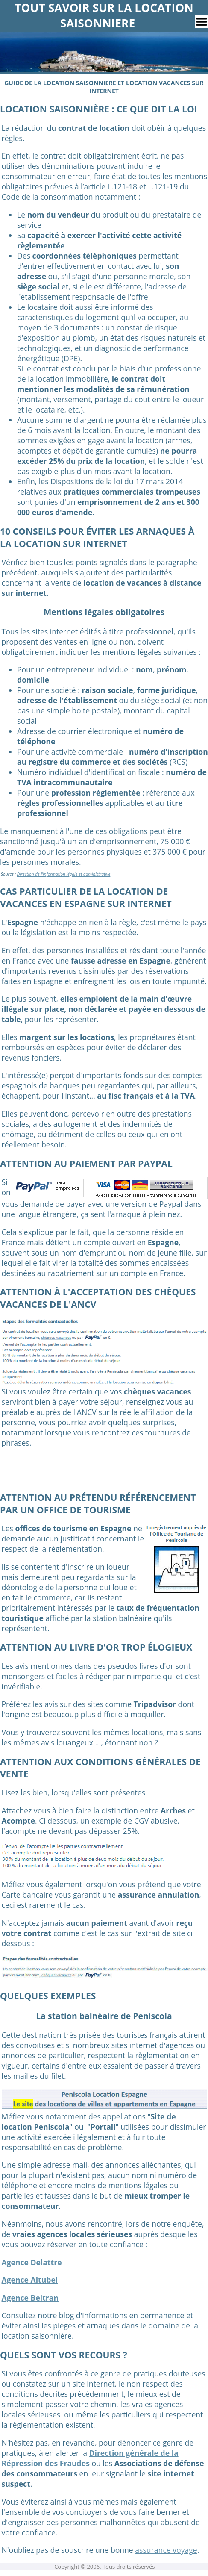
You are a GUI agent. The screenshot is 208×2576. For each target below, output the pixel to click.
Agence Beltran (30, 2298)
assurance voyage (166, 2550)
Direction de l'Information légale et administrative (64, 874)
